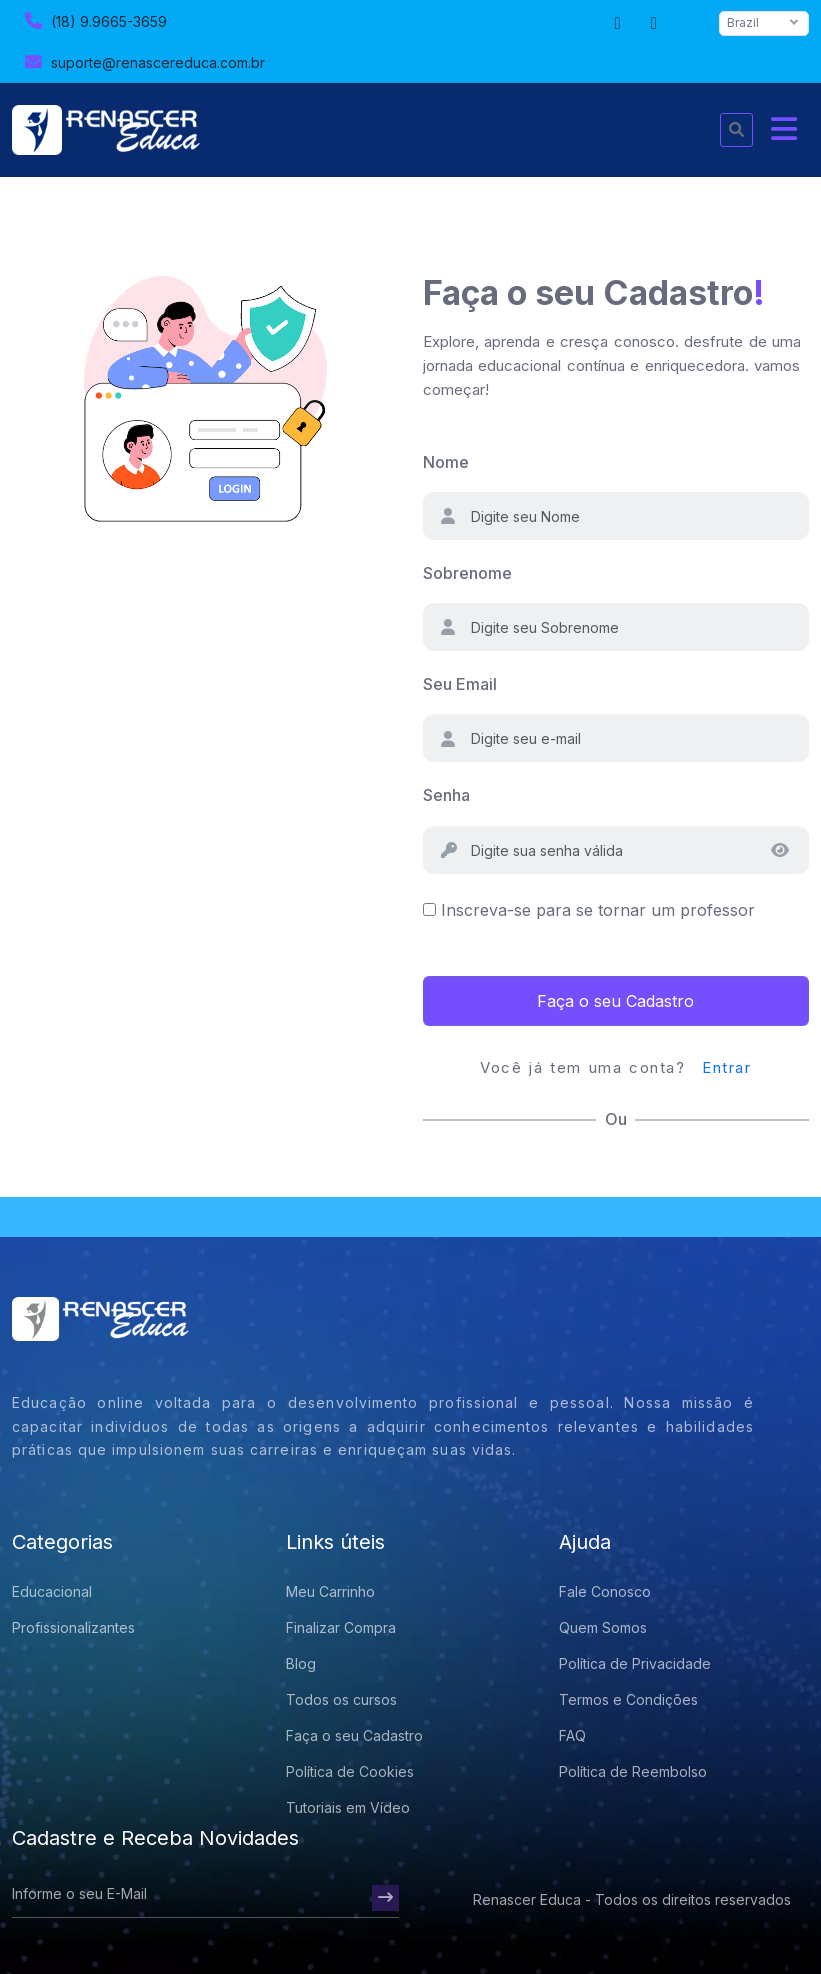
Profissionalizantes (73, 1627)
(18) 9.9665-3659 (93, 20)
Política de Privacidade (635, 1663)
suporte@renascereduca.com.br (142, 61)
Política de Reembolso (633, 1771)
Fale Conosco (605, 1591)
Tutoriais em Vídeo (348, 1807)
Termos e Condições (628, 1699)
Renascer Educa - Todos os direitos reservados (632, 1899)
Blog (301, 1663)
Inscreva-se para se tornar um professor (598, 910)
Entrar (726, 1067)
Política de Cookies (350, 1771)
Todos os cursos (341, 1699)
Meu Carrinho (330, 1591)
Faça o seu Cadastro (615, 1001)
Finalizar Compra (341, 1627)
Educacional (52, 1591)
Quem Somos (603, 1627)
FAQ (572, 1735)
